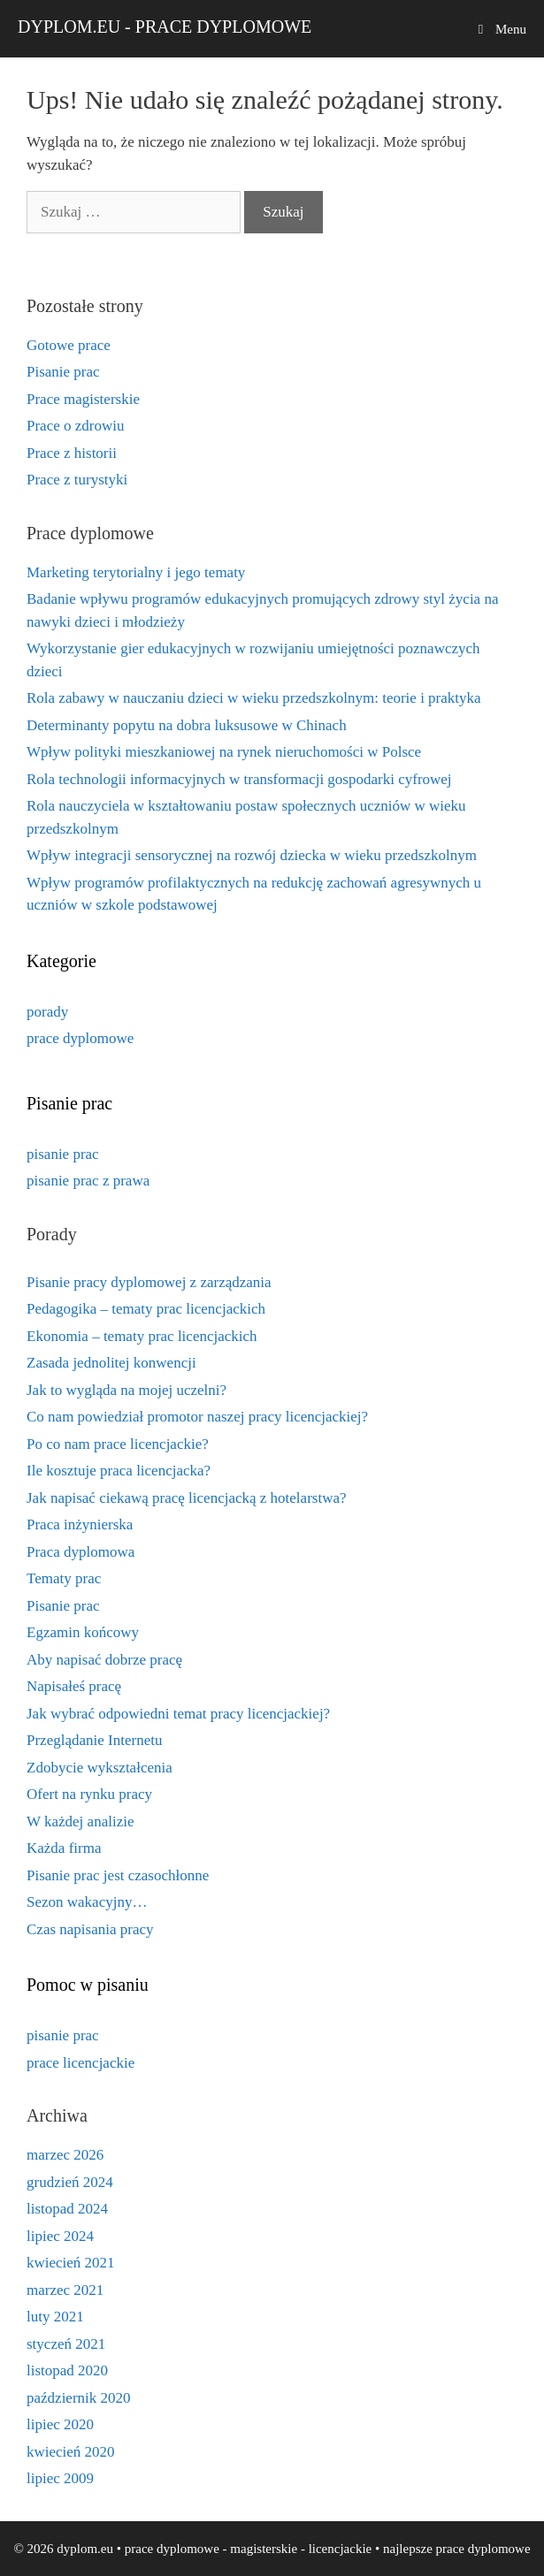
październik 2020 (79, 2397)
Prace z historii (72, 453)
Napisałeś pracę (74, 1686)
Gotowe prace (69, 345)
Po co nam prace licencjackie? (118, 1444)
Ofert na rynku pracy (89, 1794)
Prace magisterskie (83, 399)
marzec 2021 (65, 2290)
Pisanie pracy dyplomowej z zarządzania (149, 1282)
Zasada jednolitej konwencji (111, 1362)
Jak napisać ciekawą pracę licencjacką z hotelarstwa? (187, 1498)
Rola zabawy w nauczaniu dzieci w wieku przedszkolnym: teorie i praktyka (254, 698)
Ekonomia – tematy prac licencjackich (142, 1336)
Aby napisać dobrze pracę (104, 1659)
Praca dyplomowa (80, 1551)
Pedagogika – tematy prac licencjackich (146, 1308)
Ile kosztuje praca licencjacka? (119, 1470)
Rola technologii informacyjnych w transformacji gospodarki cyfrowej (239, 779)
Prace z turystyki (77, 479)
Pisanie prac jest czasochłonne (118, 1875)
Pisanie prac (63, 371)
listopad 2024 (67, 2208)
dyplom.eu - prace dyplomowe (164, 26)
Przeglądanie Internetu (94, 1740)
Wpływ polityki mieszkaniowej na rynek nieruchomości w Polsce (224, 751)
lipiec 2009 (60, 2478)
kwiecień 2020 (71, 2451)
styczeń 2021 (66, 2344)
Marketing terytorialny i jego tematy (136, 572)
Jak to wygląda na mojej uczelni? (126, 1390)
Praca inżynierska (80, 1524)
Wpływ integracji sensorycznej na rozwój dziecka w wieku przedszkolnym (252, 855)
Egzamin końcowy (83, 1632)
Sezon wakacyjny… (87, 1902)
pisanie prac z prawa (88, 1180)
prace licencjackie (80, 2062)
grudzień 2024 (70, 2182)
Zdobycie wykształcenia (99, 1767)
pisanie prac (63, 1154)
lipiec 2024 (60, 2236)
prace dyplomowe (80, 1038)
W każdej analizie (80, 1821)
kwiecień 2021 (71, 2262)
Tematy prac (64, 1578)
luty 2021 (55, 2316)
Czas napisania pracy (90, 1929)
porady (47, 1011)
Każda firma (64, 1848)
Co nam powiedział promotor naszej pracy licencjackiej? (197, 1416)
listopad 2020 (67, 2370)
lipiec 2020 (60, 2424)
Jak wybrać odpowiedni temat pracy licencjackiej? (178, 1713)
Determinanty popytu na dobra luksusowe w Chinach (187, 725)
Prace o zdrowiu (75, 425)
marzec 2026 (65, 2154)
